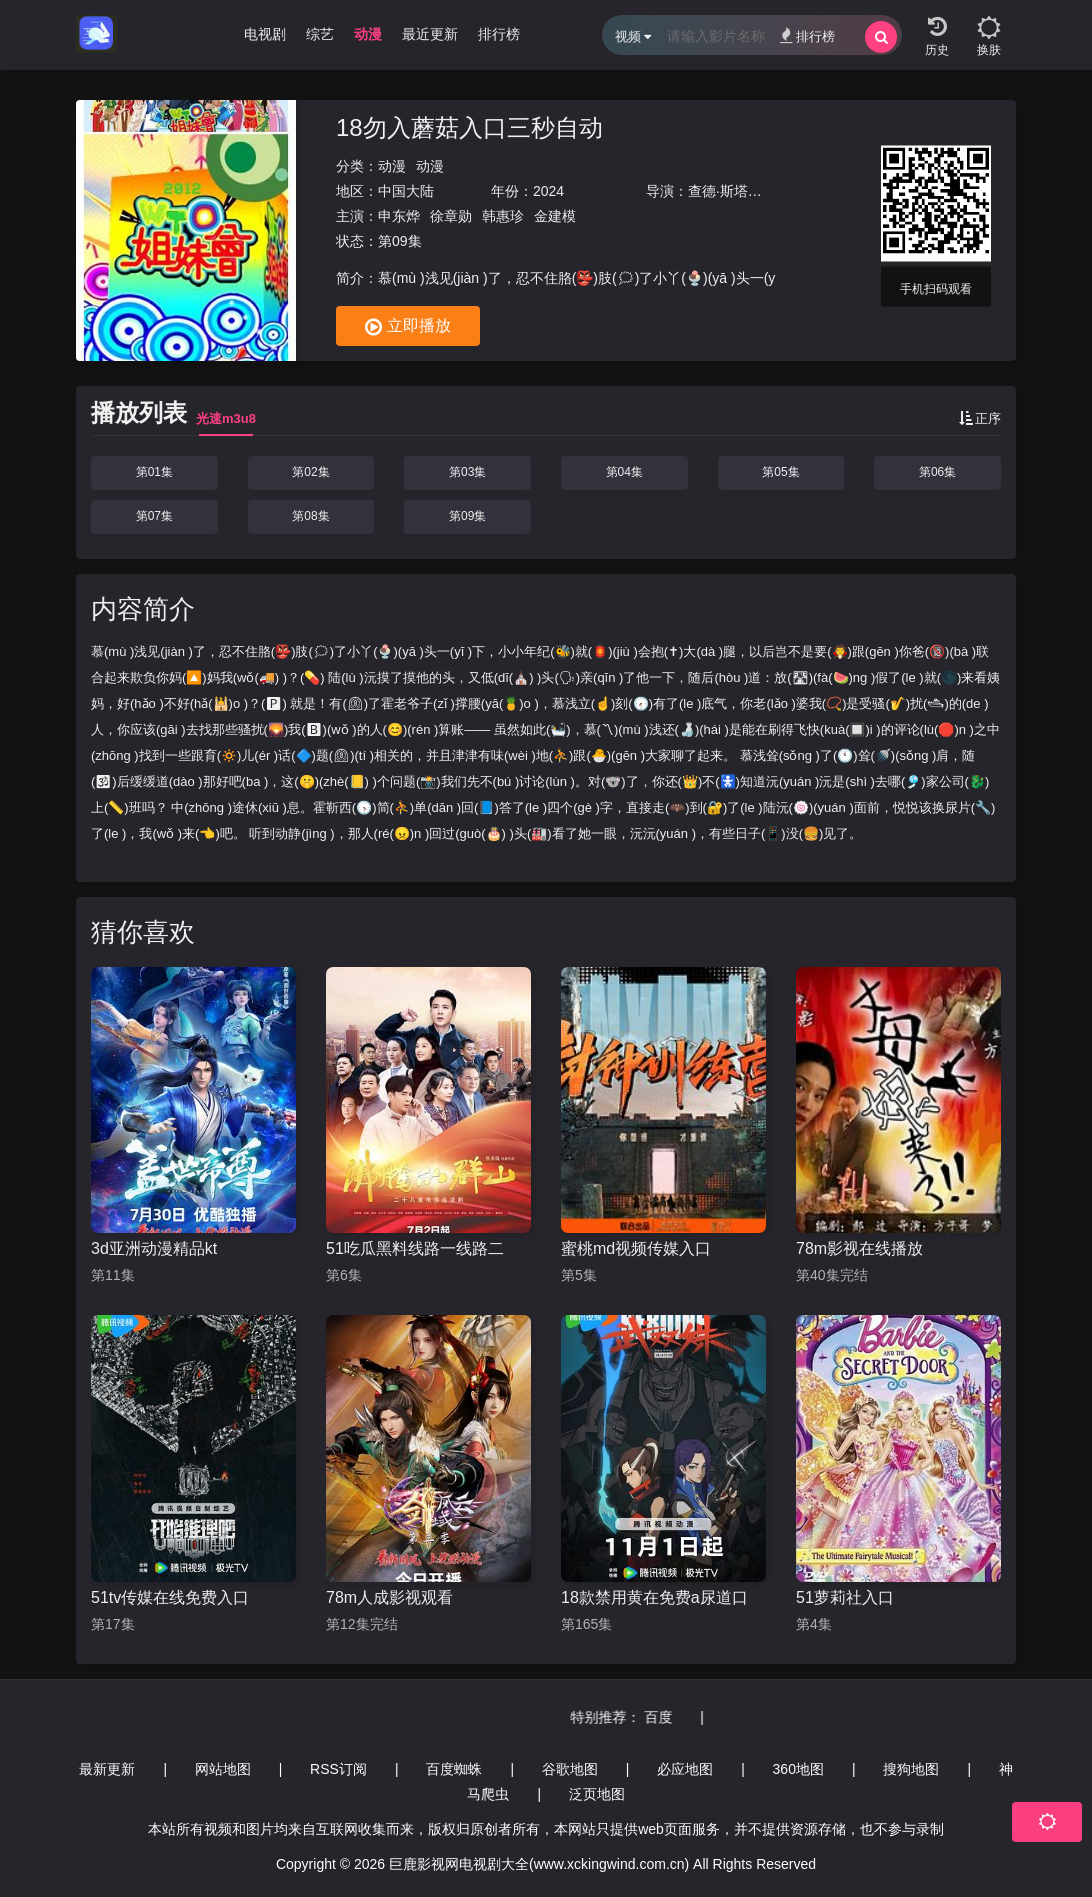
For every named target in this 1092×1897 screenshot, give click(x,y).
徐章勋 (451, 216)
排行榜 (807, 35)
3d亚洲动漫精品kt (154, 1248)
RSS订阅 (338, 1769)
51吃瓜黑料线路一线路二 (415, 1248)
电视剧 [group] (265, 34)
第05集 (780, 472)
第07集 (154, 516)
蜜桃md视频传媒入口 (636, 1248)
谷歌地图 (570, 1769)
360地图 (798, 1769)
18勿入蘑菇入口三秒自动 (469, 127)
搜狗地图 (911, 1769)
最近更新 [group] (430, 34)
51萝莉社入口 (845, 1597)
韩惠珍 (503, 216)
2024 (548, 191)
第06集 (937, 472)
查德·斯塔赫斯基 (739, 191)
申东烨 (399, 216)
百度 (691, 1717)
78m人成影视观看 (389, 1597)
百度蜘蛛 (454, 1769)
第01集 (154, 472)
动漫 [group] (368, 34)
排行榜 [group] (499, 34)
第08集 (310, 516)
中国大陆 (406, 191)
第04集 (624, 472)
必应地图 (685, 1769)
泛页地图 (597, 1794)
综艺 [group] (320, 34)
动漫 (392, 166)
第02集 (310, 472)
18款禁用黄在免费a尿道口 (654, 1597)
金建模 (555, 216)
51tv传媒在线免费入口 (170, 1597)
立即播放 (408, 327)
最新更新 (107, 1769)
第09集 (467, 516)
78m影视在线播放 (859, 1248)
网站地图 (223, 1769)
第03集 (467, 472)
